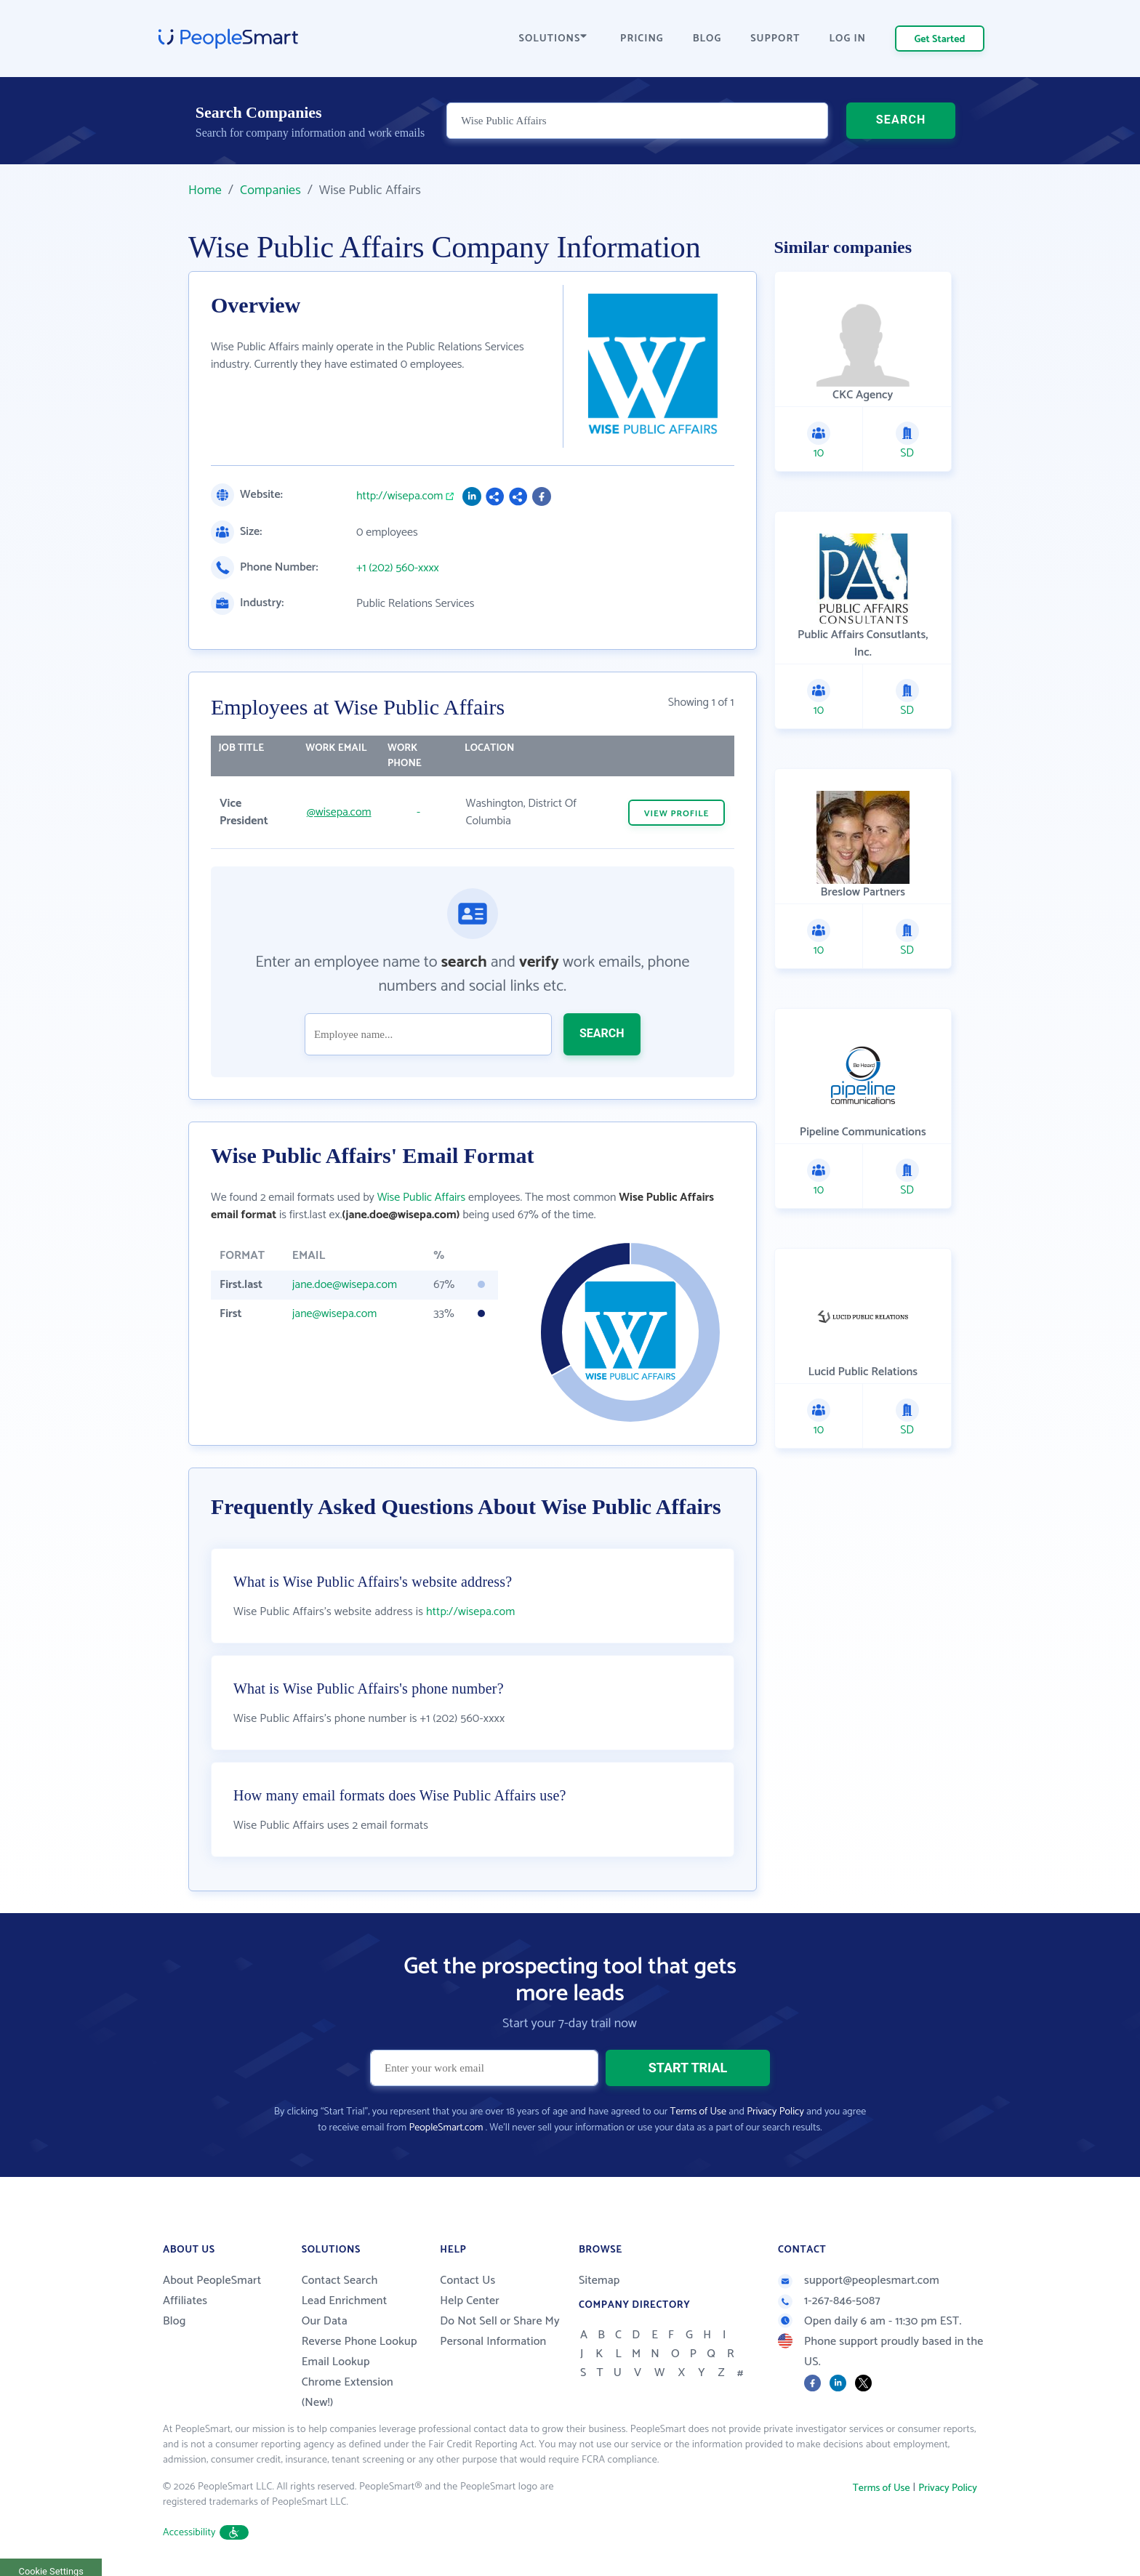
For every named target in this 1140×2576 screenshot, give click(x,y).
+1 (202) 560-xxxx (397, 568)
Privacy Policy (775, 2112)
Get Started (940, 39)
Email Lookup (336, 2362)
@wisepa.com (339, 812)
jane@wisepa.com (334, 1314)
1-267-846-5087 (829, 2301)
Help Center (469, 2301)
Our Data (325, 2321)
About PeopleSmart (212, 2280)
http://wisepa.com (399, 496)
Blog (174, 2321)
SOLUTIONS (553, 39)
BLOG (707, 39)
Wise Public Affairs (421, 1197)
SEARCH (901, 119)
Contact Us (467, 2280)
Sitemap (599, 2280)
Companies (270, 190)
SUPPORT (775, 39)
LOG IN (848, 39)
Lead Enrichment (345, 2301)
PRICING (642, 39)
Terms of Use (698, 2112)
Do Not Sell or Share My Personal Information (500, 2331)
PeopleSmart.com (446, 2128)
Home (205, 190)
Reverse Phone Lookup (359, 2341)
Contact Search (340, 2280)
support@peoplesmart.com (858, 2280)
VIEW (677, 814)
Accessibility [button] (206, 2532)
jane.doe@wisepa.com (344, 1285)
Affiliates (185, 2301)
